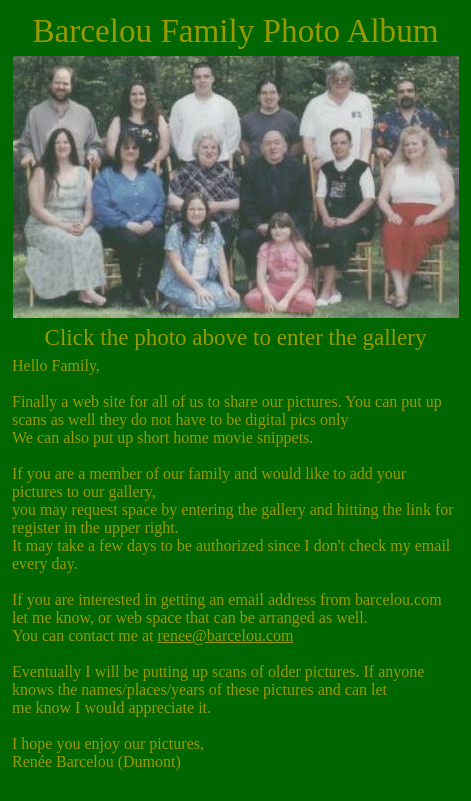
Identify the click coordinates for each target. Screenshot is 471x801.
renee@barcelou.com (225, 635)
